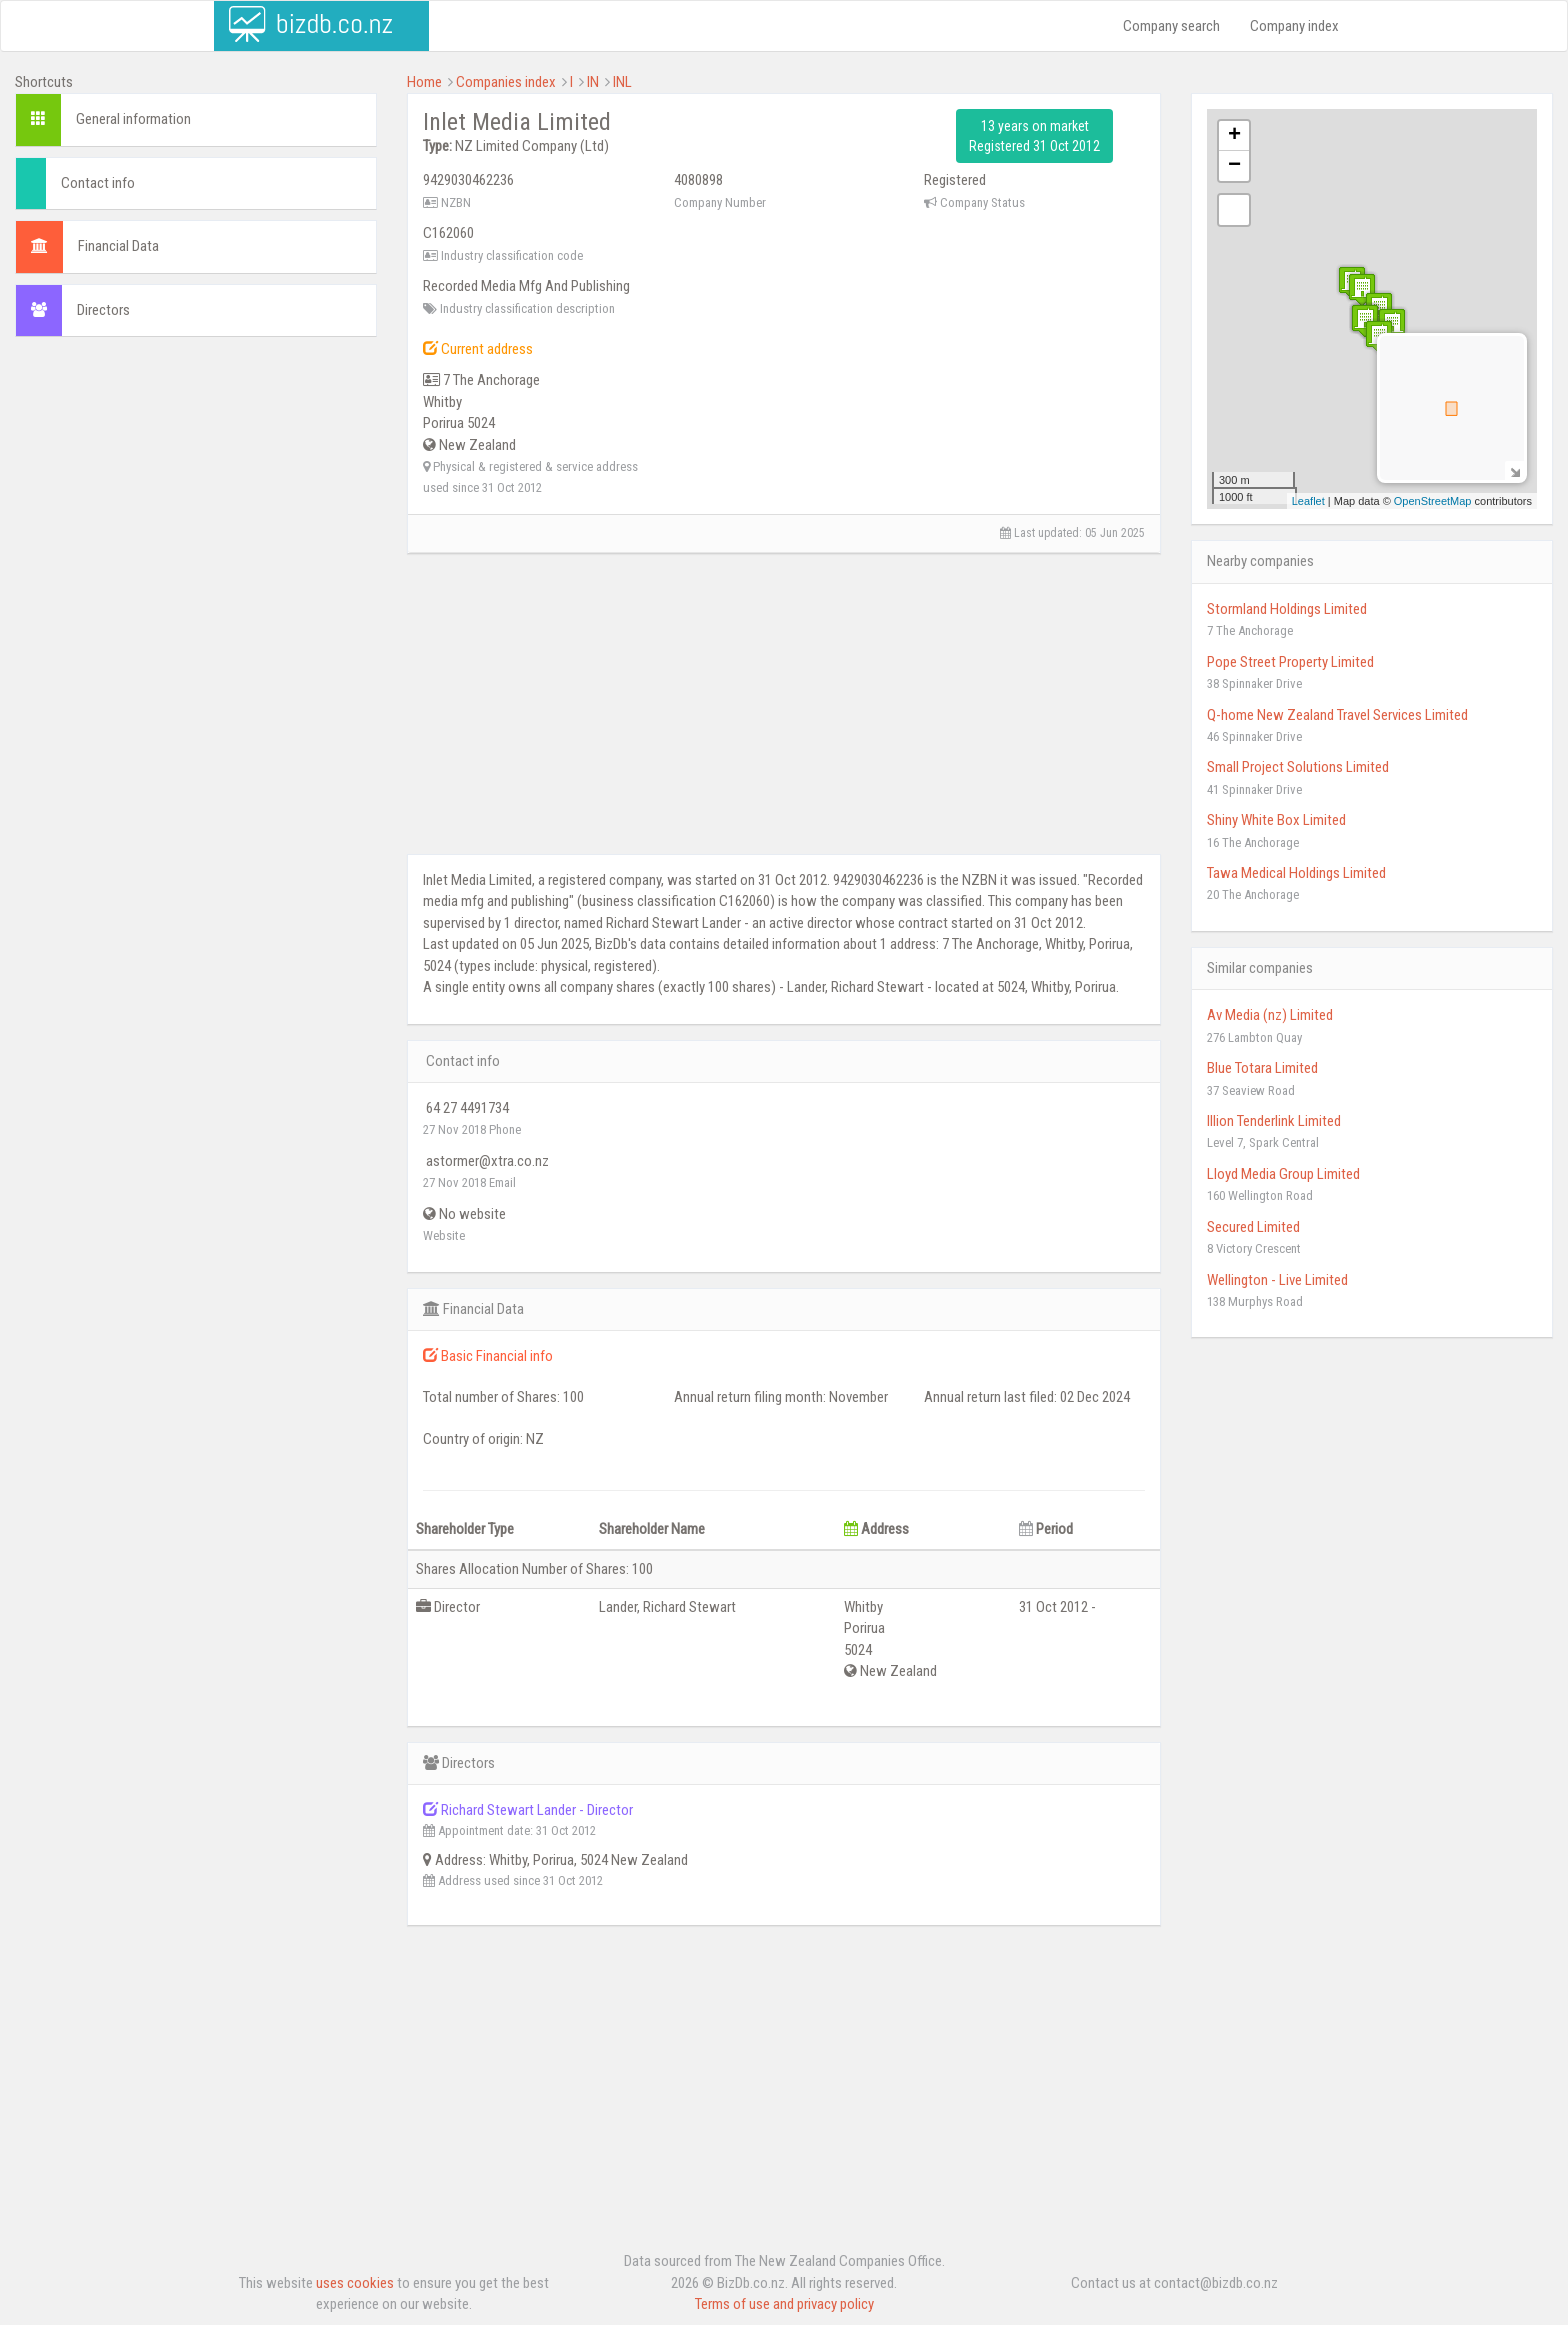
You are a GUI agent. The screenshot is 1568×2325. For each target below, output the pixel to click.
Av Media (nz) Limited (1270, 1015)
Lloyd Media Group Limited (1283, 1174)
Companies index (506, 82)
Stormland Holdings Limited (1287, 609)
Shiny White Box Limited (1276, 820)
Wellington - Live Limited (1277, 1280)
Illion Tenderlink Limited (1274, 1121)
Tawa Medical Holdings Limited (1296, 873)
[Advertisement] (196, 497)
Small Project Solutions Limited (1298, 767)
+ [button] (1234, 136)
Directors (103, 310)
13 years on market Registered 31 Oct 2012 (1034, 136)
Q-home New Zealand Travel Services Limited (1337, 715)
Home (424, 82)
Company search (1171, 26)
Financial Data (118, 246)
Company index (1294, 26)
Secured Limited (1253, 1227)
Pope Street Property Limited (1290, 662)
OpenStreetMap (1433, 501)
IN (593, 82)
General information (133, 119)
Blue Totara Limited (1262, 1068)
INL (622, 82)
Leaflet (1308, 501)
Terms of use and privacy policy (784, 2304)
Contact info (98, 183)
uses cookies (355, 2283)
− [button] (1234, 166)
